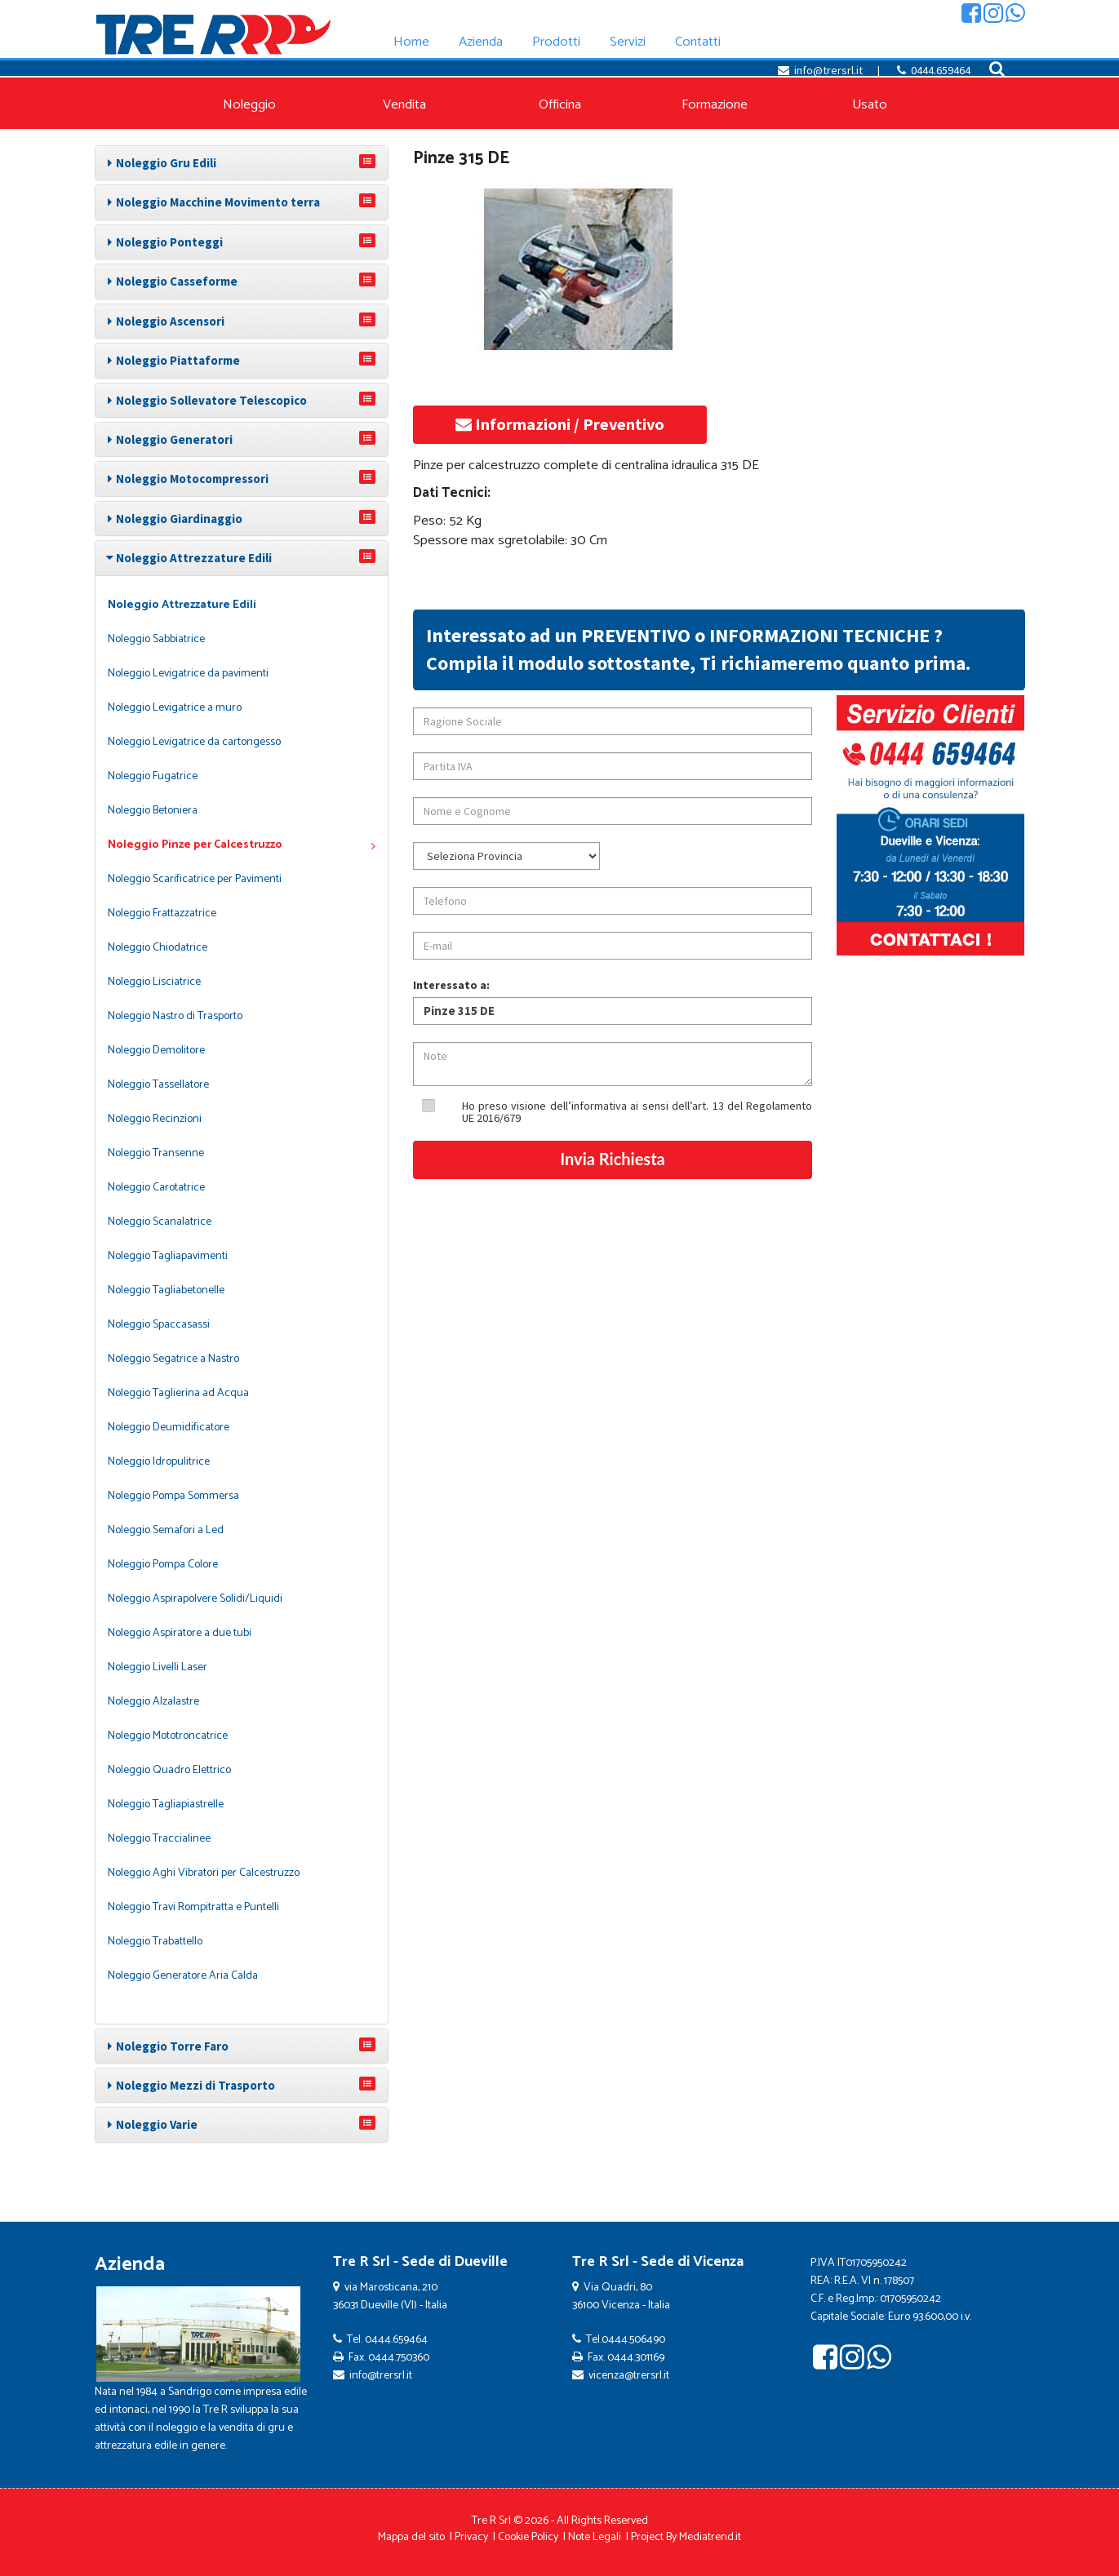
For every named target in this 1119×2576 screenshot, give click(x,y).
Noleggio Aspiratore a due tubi (179, 1633)
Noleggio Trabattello (155, 1941)
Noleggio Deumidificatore (168, 1427)
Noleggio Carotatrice (156, 1187)
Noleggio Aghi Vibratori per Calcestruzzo (204, 1873)
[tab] (241, 163)
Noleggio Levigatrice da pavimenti (188, 673)
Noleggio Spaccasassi (159, 1324)
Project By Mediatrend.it (686, 2537)
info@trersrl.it (828, 70)
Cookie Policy (528, 2537)
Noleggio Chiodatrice (157, 947)
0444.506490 (633, 2339)
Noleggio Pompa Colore (163, 1564)
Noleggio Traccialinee (159, 1838)
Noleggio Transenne (156, 1153)
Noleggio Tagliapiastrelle (166, 1804)
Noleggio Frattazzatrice (162, 913)
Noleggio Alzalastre (153, 1701)
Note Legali (594, 2537)
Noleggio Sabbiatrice (156, 639)
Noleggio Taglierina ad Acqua (178, 1393)
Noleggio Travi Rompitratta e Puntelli (193, 1907)
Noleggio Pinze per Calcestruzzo (241, 845)
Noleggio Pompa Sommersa (173, 1496)
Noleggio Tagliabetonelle (166, 1290)
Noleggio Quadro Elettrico (169, 1770)
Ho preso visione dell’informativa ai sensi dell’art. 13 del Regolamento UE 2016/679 (637, 1111)
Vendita (404, 105)
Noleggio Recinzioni (155, 1119)
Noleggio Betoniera (153, 810)
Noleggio (249, 105)
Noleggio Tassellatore (158, 1084)
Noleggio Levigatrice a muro (175, 707)
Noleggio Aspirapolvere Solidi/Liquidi (195, 1598)
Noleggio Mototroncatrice (168, 1736)
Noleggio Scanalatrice (159, 1222)
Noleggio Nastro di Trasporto (175, 1016)
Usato (869, 105)
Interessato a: (451, 985)
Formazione (715, 105)
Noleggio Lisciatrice (154, 982)
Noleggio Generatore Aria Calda (183, 1975)
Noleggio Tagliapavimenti (168, 1256)
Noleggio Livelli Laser (157, 1667)
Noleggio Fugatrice (153, 776)
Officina (560, 105)
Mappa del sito (411, 2537)
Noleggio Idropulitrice (159, 1461)
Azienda (130, 2265)
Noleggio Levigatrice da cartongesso (194, 742)
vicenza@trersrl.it (628, 2375)
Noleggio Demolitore (156, 1050)
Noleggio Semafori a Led (166, 1530)
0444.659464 (940, 70)
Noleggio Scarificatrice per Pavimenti (195, 879)
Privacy (471, 2537)
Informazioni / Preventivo (559, 424)
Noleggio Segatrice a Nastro (173, 1359)
